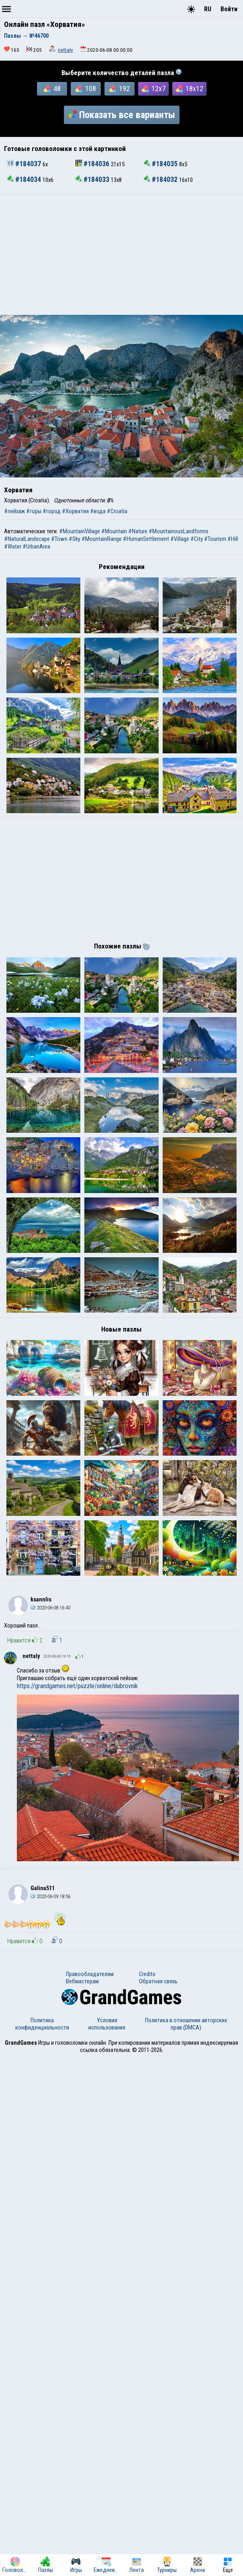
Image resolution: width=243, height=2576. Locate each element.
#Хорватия (75, 511)
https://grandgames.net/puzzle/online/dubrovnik (77, 2204)
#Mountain (114, 531)
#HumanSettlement (146, 539)
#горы (33, 511)
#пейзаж (14, 511)
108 (85, 88)
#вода (98, 511)
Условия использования (106, 2542)
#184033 (93, 179)
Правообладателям (90, 2492)
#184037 (25, 164)
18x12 (189, 88)
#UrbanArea (36, 546)
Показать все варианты (121, 114)
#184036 (93, 164)
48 (52, 88)
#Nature (137, 531)
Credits (147, 2492)
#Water (12, 546)
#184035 (161, 164)
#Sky (74, 539)
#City (196, 539)
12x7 (153, 88)
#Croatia (117, 511)
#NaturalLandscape (27, 539)
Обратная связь (158, 2499)
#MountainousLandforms (178, 531)
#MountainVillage (79, 531)
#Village (179, 539)
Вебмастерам (82, 2499)
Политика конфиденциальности (42, 2542)
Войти (229, 9)
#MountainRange (102, 539)
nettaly (65, 50)
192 (119, 88)
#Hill (232, 539)
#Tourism (215, 539)
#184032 (161, 179)
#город (52, 511)
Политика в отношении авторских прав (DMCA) (186, 2542)
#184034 (25, 179)
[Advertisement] (121, 254)
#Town (59, 539)
